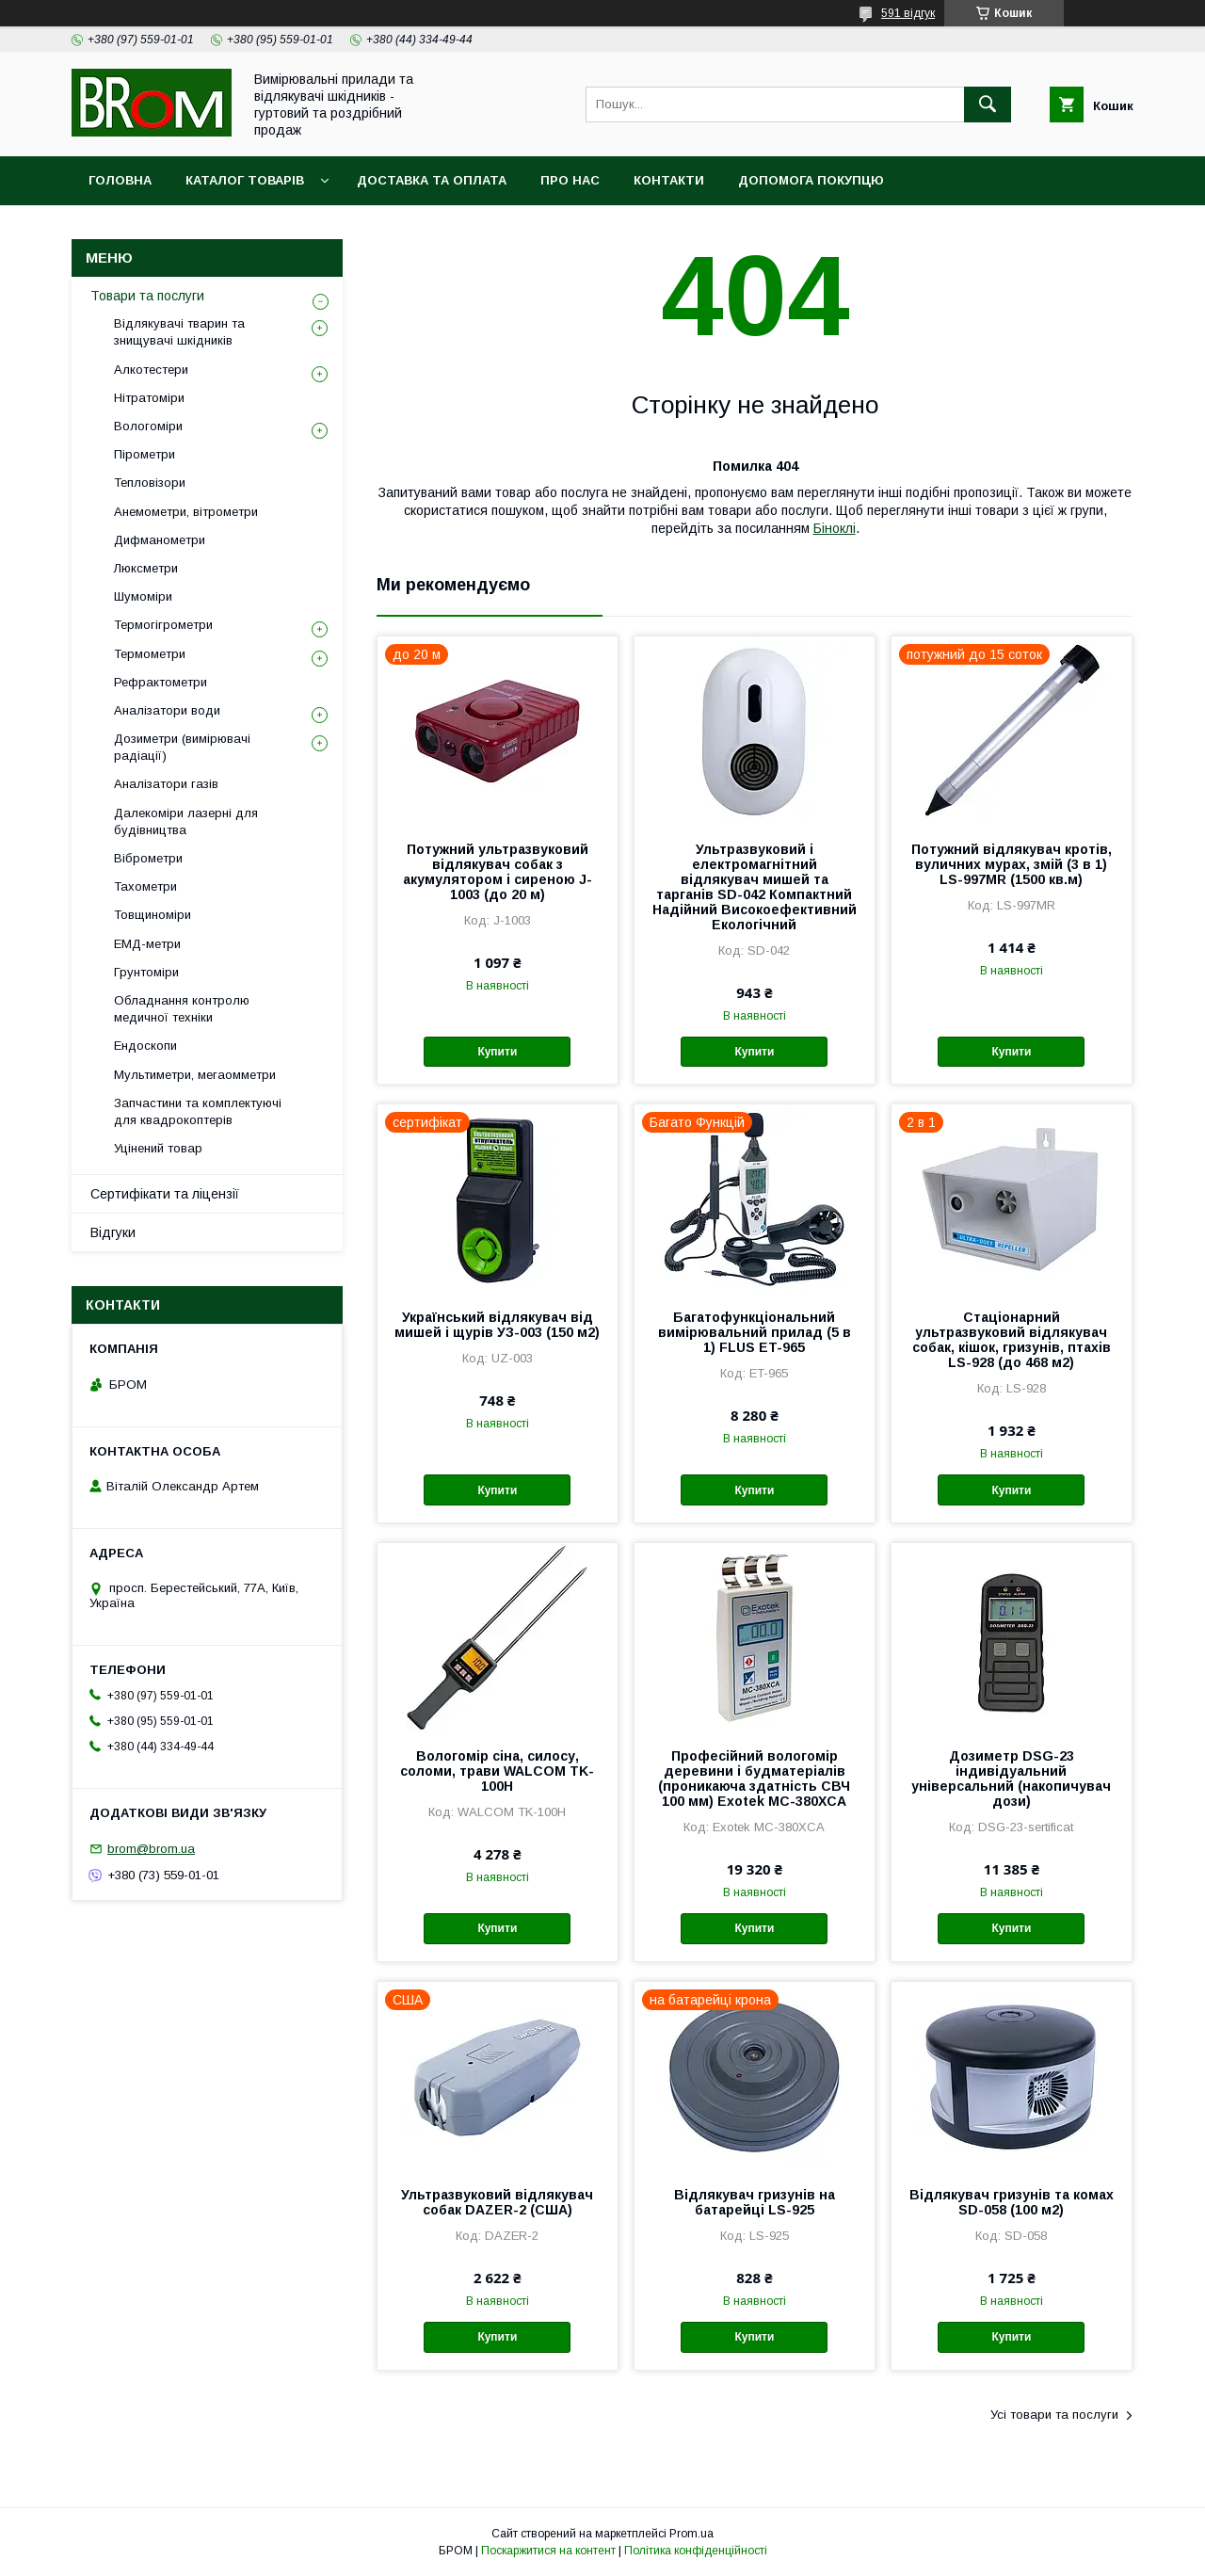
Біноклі (834, 528)
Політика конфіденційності (695, 2550)
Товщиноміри (152, 915)
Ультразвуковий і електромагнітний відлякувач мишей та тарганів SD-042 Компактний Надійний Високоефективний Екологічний (754, 887)
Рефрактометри (160, 682)
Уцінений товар (158, 1148)
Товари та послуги (147, 295)
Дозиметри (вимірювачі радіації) (182, 747)
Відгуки (113, 1232)
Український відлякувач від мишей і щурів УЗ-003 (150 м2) (497, 1325)
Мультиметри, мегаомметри (195, 1075)
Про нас (570, 180)
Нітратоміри (149, 398)
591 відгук (908, 13)
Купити (497, 1051)
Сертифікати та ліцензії (164, 1193)
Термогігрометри (163, 625)
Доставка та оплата (431, 180)
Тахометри (145, 886)
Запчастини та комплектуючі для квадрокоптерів (197, 1111)
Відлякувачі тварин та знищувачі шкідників (179, 331)
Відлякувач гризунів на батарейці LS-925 (754, 2202)
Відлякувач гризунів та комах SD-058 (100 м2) (1011, 2202)
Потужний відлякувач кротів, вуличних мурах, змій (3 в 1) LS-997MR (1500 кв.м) (1011, 864)
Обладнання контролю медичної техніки (181, 1008)
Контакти (669, 180)
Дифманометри (159, 540)
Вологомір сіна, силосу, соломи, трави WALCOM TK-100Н (497, 1771)
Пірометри (144, 454)
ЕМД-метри (147, 944)
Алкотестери (151, 369)
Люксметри (146, 568)
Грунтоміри (146, 972)
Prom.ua (691, 2533)
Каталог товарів (244, 180)
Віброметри (148, 858)
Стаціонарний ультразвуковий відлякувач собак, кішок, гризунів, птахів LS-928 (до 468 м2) (1011, 1340)
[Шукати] (987, 104)
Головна (120, 180)
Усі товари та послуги (1054, 2414)
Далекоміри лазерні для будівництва (186, 821)
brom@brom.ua (151, 1849)
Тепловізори (149, 482)
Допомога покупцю (811, 180)
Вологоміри (148, 426)
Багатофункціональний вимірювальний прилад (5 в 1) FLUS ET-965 (754, 1332)
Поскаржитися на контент (548, 2550)
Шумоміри (143, 596)
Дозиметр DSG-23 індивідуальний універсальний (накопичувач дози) (1011, 1778)
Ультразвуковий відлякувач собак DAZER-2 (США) (497, 2202)
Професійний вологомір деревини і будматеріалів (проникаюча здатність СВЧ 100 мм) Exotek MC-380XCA (754, 1778)
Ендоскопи (145, 1045)
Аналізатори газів (166, 784)
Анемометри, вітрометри (186, 512)
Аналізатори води (167, 710)
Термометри (149, 654)
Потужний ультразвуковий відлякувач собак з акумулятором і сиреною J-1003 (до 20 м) (497, 872)
